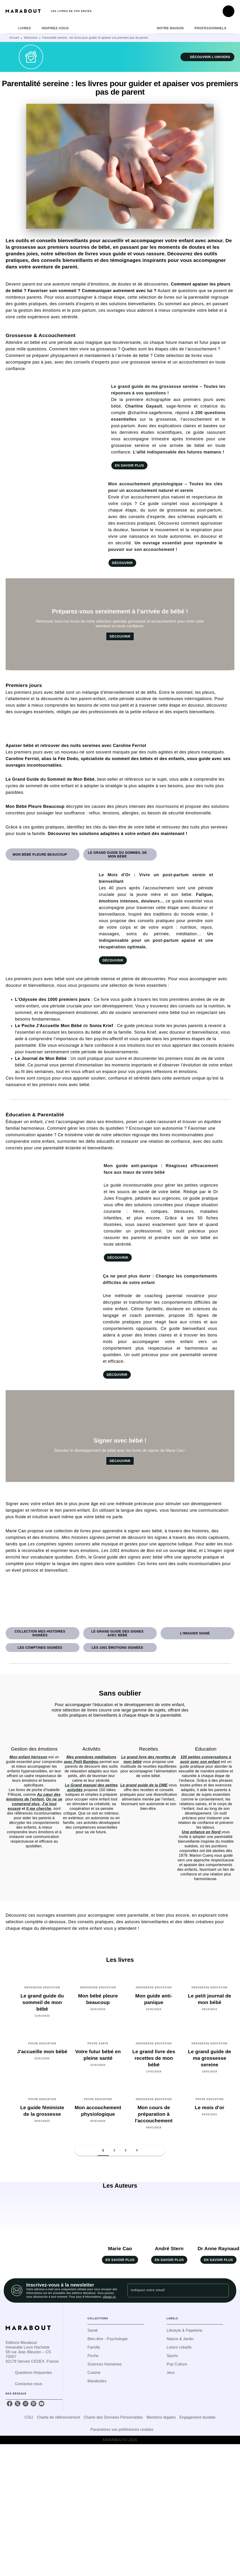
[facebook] (10, 2404)
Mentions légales (161, 2417)
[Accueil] (25, 11)
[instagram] (26, 2404)
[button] (207, 57)
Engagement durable (197, 2417)
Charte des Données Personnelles (113, 2417)
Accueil (14, 37)
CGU (29, 2417)
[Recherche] (228, 11)
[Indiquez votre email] (172, 2290)
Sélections (31, 37)
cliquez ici (109, 2296)
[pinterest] (34, 2404)
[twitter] (18, 2404)
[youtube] (41, 2404)
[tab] (10, 28)
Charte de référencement (58, 2417)
